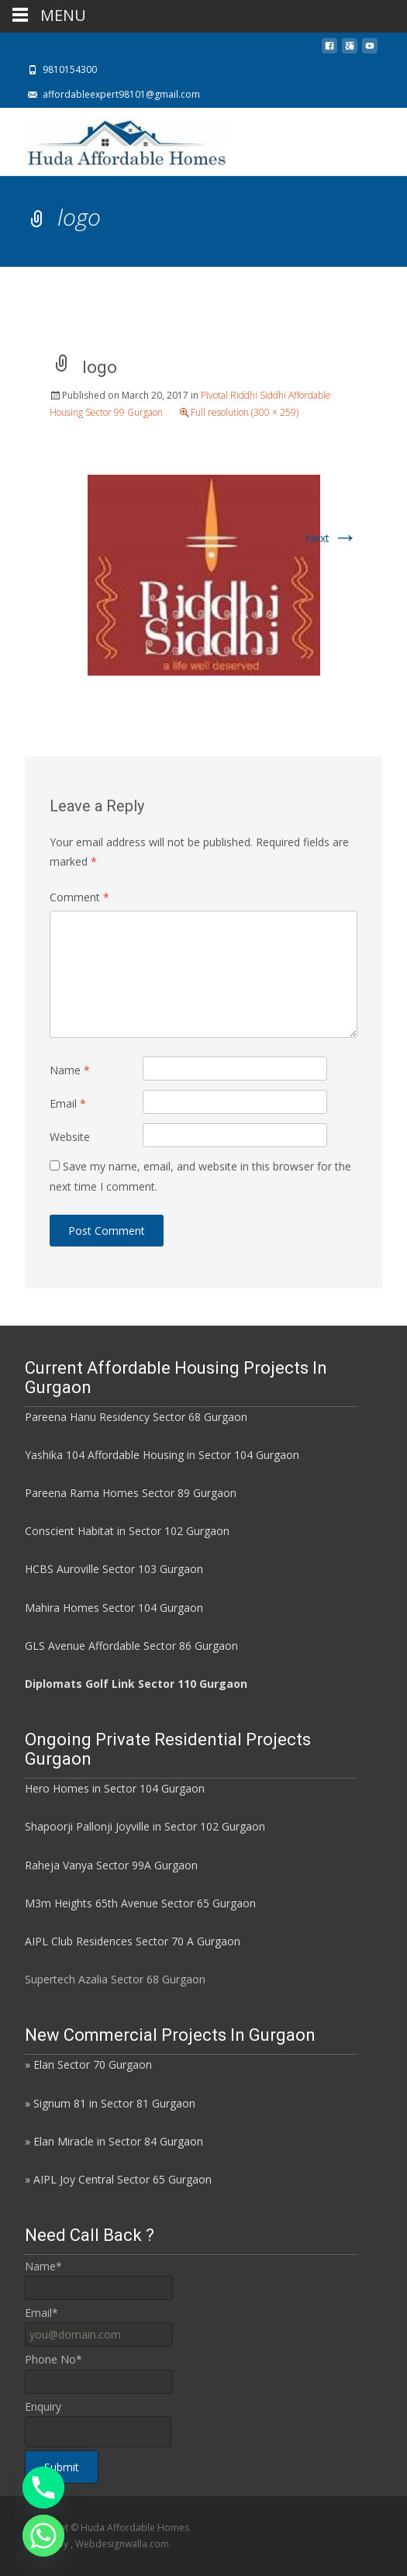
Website (70, 1136)
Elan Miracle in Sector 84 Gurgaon (118, 2141)
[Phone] (43, 2488)
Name (70, 1070)
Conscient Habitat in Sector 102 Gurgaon (127, 1530)
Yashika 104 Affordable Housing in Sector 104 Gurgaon (162, 1454)
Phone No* (53, 2359)
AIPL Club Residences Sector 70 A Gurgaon (132, 1941)
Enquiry (43, 2406)
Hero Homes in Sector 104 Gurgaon (115, 1788)
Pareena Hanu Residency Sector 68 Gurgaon (136, 1416)
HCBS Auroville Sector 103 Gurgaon (114, 1568)
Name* (43, 2266)
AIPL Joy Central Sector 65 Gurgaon (122, 2179)
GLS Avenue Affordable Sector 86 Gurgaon (131, 1645)
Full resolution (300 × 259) (244, 412)
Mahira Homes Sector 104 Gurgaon (114, 1607)
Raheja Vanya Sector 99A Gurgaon (111, 1865)
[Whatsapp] (43, 2536)
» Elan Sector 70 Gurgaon (88, 2064)
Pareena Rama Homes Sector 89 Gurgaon (130, 1492)
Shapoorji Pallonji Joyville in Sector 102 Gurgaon (145, 1826)
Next (331, 538)
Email (68, 1103)
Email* (41, 2312)
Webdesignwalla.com (122, 2543)
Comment (79, 897)
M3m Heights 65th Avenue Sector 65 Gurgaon (140, 1903)
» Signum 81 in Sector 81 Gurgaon (110, 2103)
